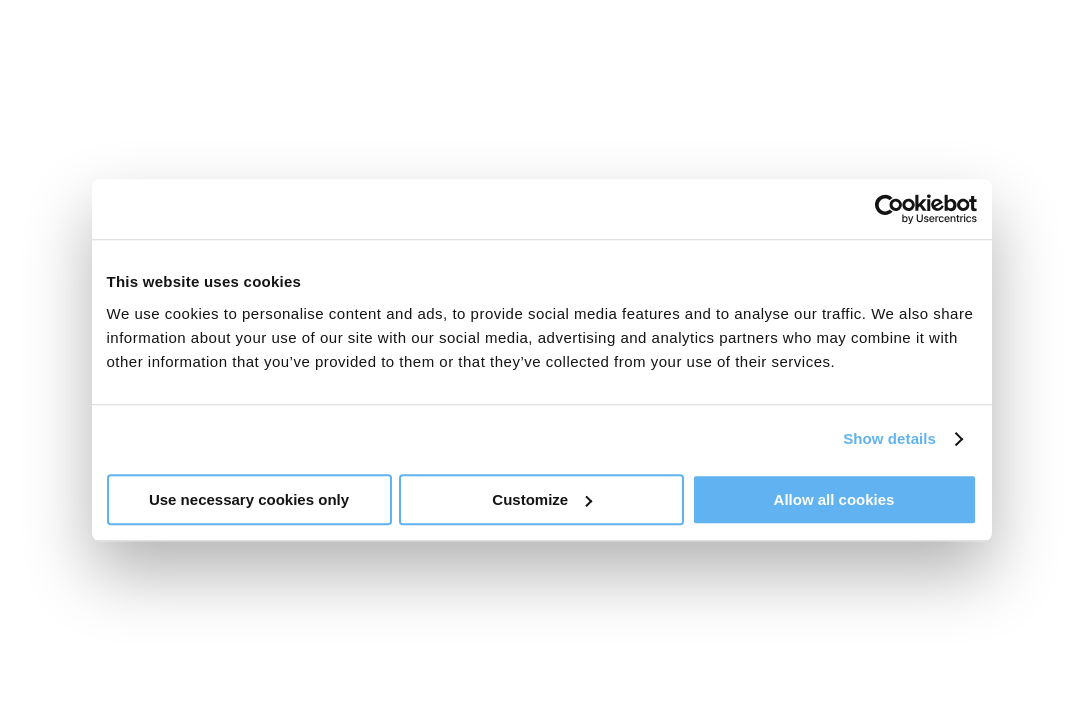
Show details (889, 438)
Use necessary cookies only (249, 499)
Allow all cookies (834, 499)
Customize (542, 499)
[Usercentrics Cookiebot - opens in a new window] (889, 209)
